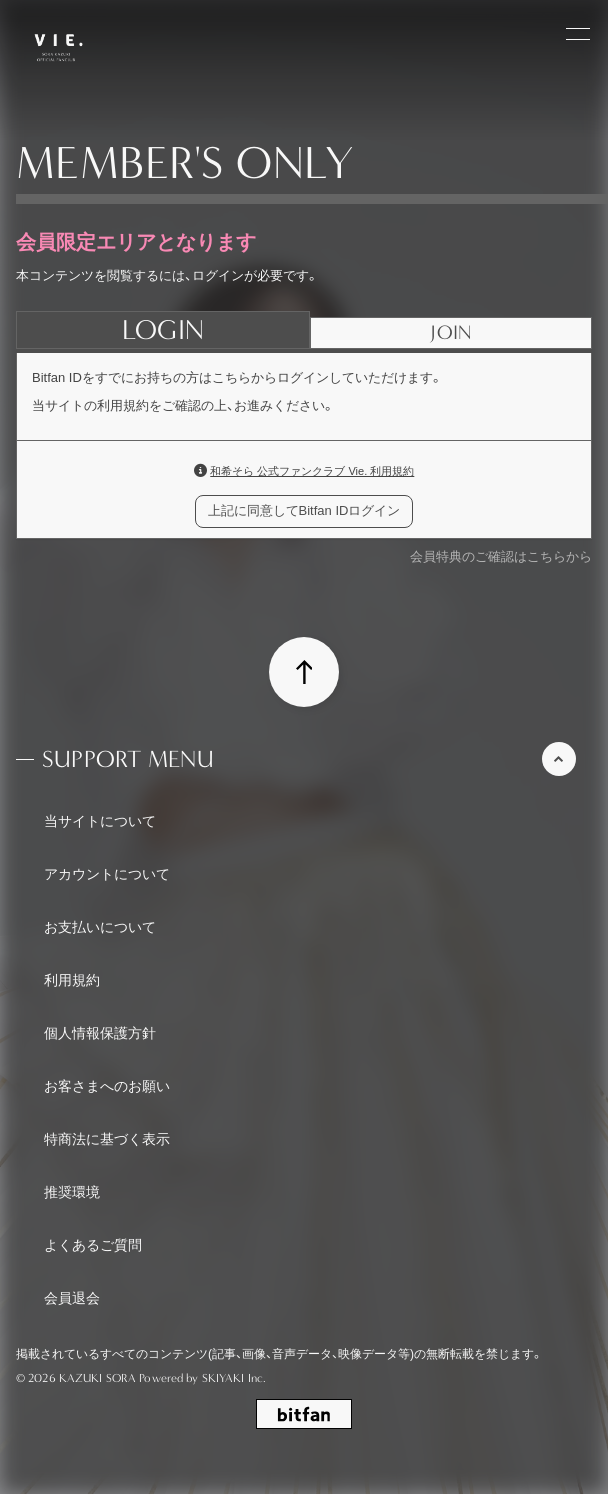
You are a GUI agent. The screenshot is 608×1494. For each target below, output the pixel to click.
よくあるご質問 (93, 1245)
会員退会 (72, 1298)
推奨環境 (72, 1192)
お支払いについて (100, 927)
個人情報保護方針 (100, 1033)
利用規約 (72, 980)
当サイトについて (100, 821)
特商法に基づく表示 (107, 1139)
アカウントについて (107, 874)
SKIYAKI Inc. (234, 1378)
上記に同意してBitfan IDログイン (304, 510)
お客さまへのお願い (107, 1086)
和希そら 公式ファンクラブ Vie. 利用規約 (312, 471)
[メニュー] (578, 32)
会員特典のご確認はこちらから (501, 556)
